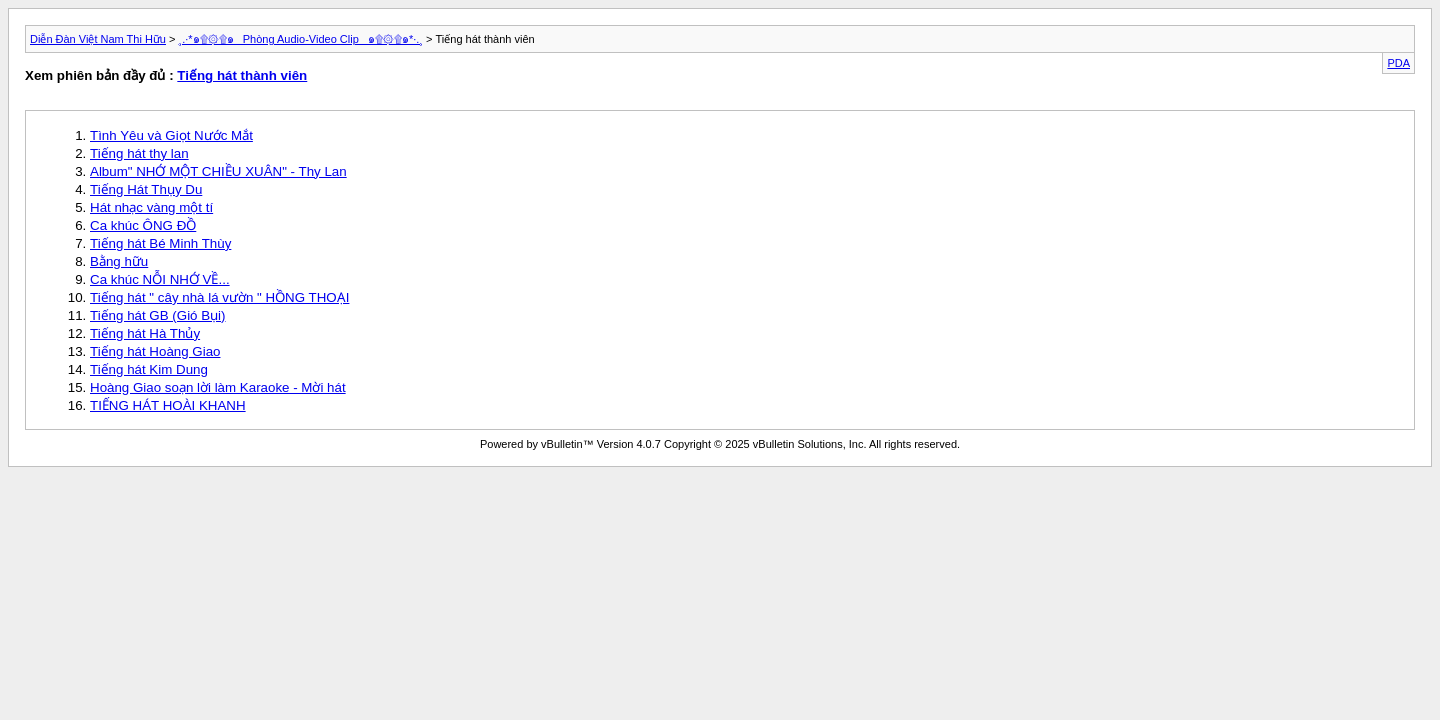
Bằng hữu (119, 261)
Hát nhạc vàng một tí (151, 207)
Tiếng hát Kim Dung (149, 369)
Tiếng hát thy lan (139, 153)
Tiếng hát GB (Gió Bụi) (158, 315)
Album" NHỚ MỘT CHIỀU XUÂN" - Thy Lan (218, 171)
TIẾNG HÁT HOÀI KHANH (168, 405)
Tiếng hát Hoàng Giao (155, 351)
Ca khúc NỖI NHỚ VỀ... (160, 279)
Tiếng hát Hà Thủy (145, 333)
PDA (1398, 63)
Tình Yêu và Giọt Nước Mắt (171, 135)
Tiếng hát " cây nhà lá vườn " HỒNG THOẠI (219, 297)
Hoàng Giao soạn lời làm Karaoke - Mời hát (218, 387)
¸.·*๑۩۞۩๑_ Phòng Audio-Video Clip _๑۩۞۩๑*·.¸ (301, 39)
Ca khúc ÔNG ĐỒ (143, 225)
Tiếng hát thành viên (242, 75)
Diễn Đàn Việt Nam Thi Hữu (98, 39)
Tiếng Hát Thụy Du (146, 189)
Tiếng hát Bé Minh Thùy (160, 243)
